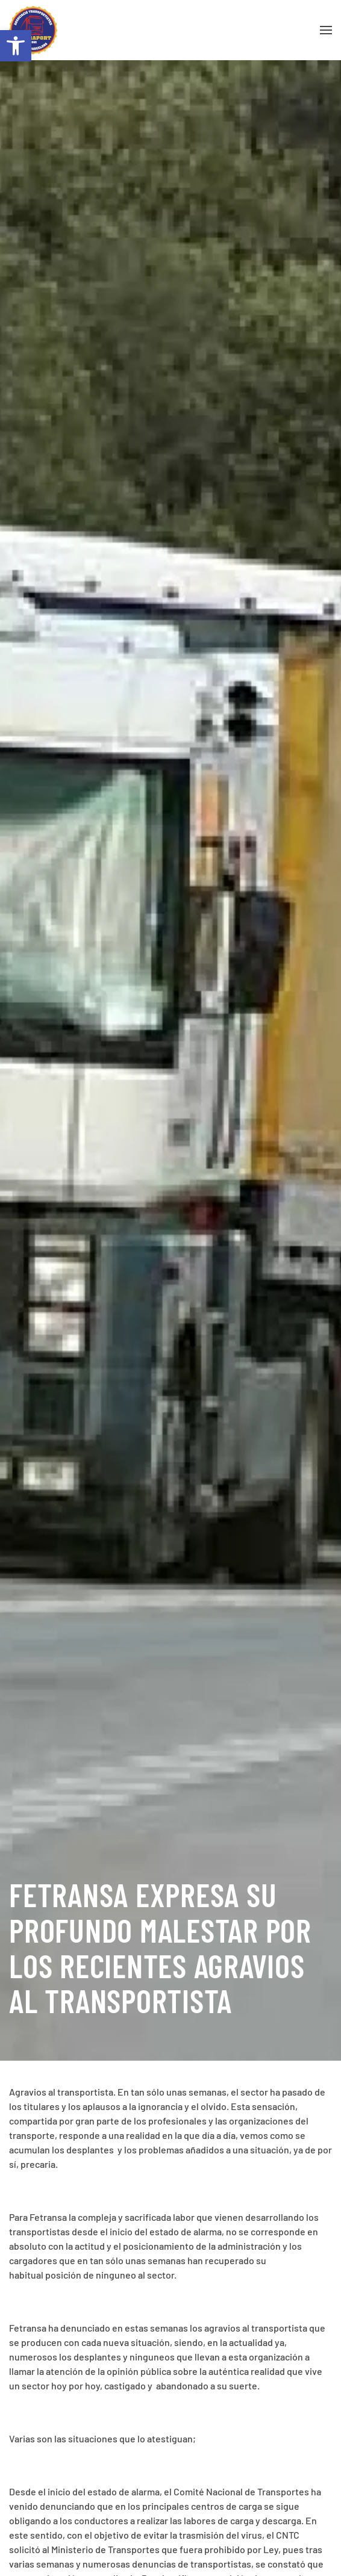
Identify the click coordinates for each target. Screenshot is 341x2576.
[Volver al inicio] (33, 30)
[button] (15, 45)
